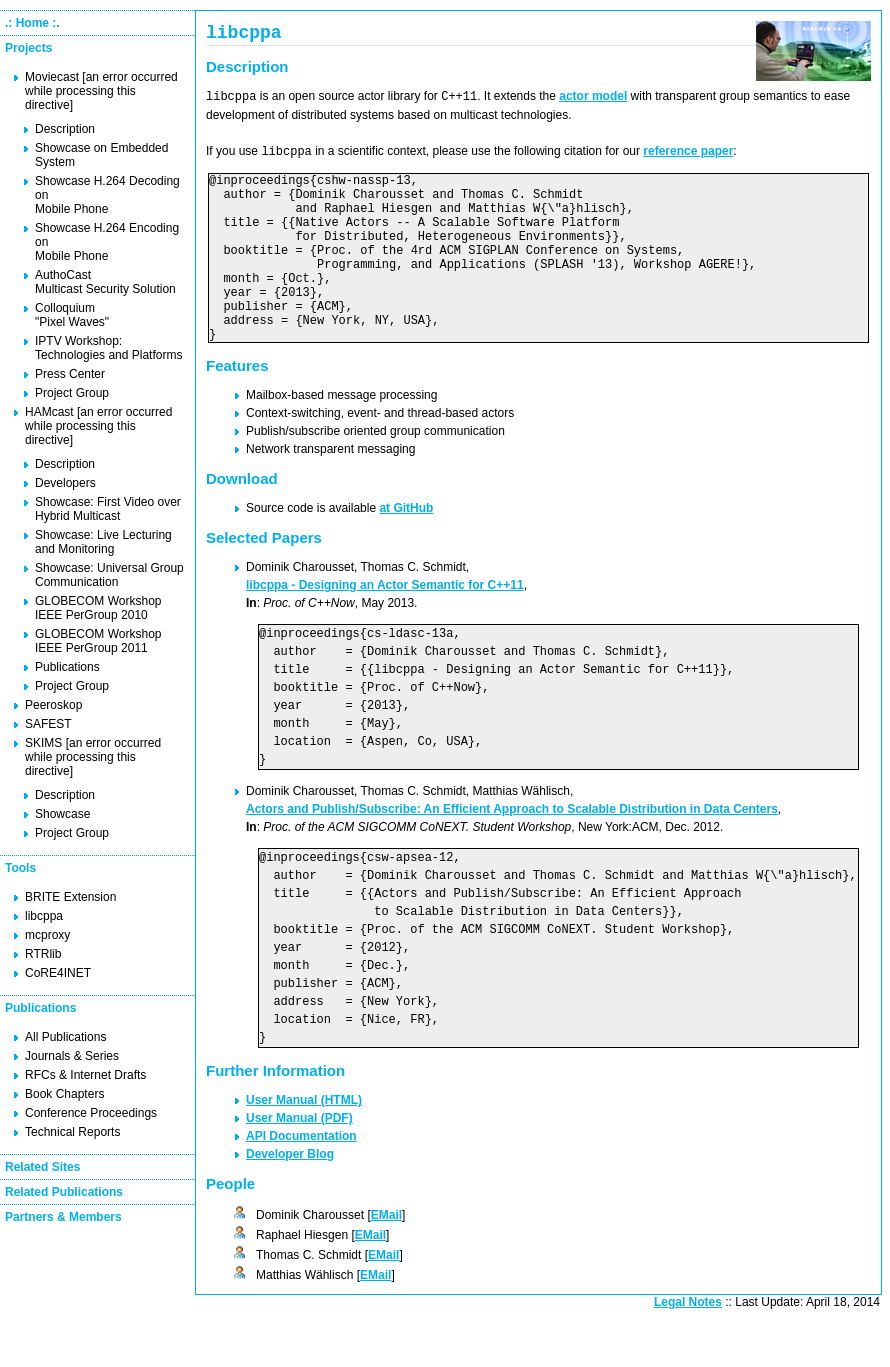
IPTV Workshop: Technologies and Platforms (108, 348)
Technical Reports (72, 1132)
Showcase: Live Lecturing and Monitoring (103, 542)
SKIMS (43, 743)
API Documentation (301, 1174)
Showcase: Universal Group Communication (109, 575)
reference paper (688, 154)
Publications (67, 667)
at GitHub (406, 546)
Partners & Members (63, 1217)
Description (65, 129)
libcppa (44, 916)
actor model (593, 100)
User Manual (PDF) (299, 1156)
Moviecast (52, 77)
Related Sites (42, 1167)
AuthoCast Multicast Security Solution (105, 282)
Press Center (70, 374)
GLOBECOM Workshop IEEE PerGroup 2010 (98, 608)
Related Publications (64, 1192)
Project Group (72, 393)
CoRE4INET (58, 973)
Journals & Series (72, 1056)
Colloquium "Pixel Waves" (72, 315)
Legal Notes (688, 1340)
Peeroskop (53, 705)
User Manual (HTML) (304, 1138)
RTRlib (43, 954)
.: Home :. (32, 23)
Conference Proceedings (91, 1113)
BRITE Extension (70, 897)
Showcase (62, 814)
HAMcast (49, 412)
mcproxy (47, 935)
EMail (386, 1253)
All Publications (65, 1037)
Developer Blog (290, 1192)
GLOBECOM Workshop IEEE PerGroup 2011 (98, 641)
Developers (65, 483)
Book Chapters (64, 1094)
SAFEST (48, 724)
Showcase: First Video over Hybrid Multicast (108, 509)
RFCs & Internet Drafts (85, 1075)
